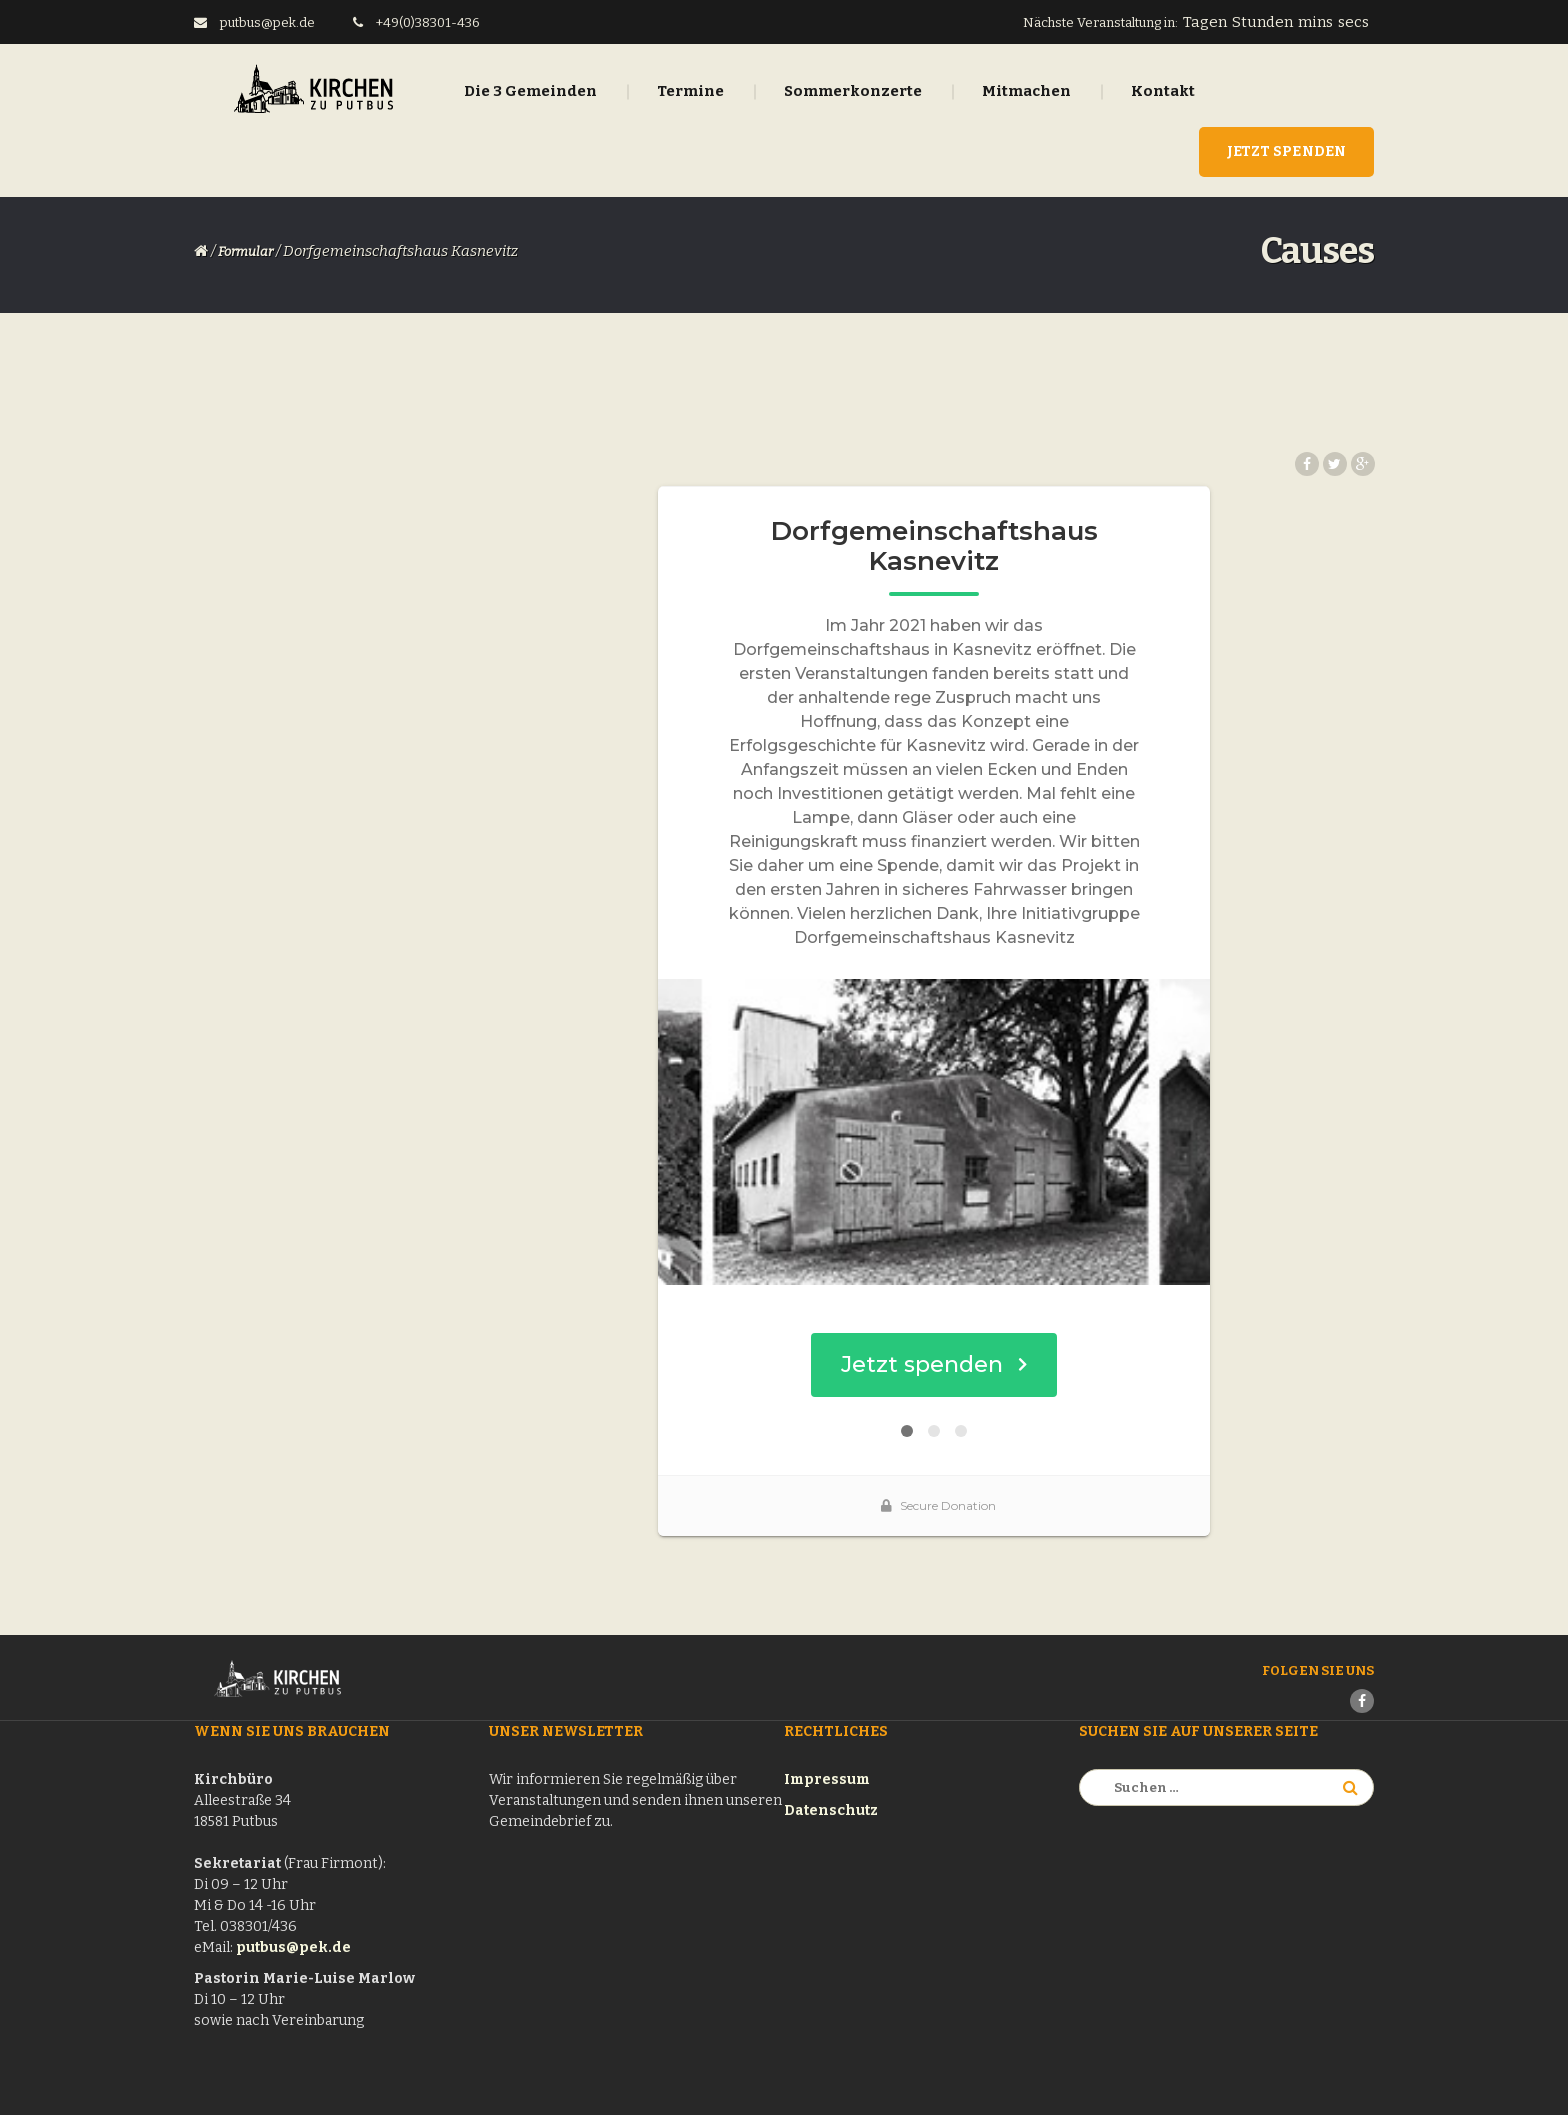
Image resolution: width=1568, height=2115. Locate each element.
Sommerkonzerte (853, 91)
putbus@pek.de (293, 1947)
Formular (245, 251)
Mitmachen (1026, 91)
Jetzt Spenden (1286, 151)
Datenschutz (831, 1810)
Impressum (827, 1779)
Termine (690, 91)
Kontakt (1163, 91)
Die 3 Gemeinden (530, 91)
